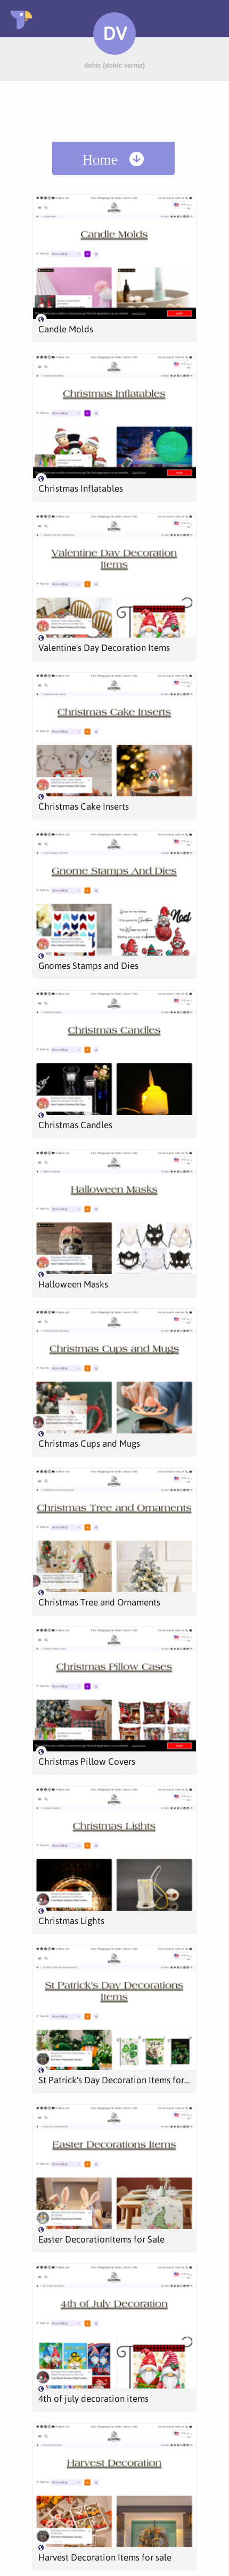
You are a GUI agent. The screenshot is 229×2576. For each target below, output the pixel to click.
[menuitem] (113, 158)
